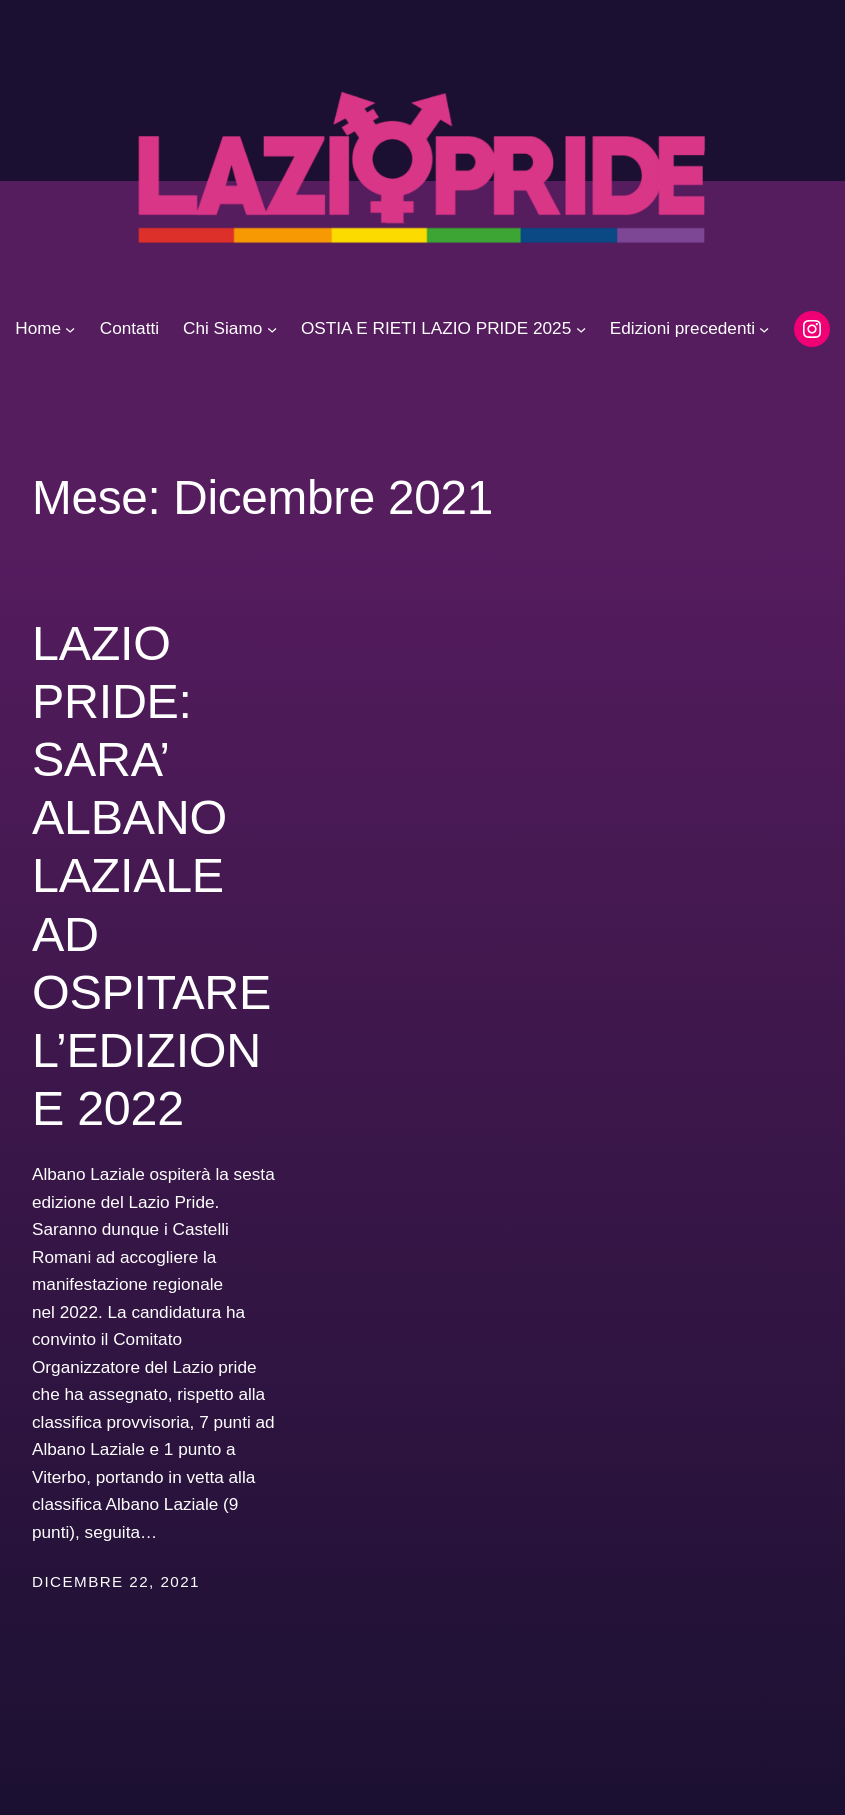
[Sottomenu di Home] (70, 329)
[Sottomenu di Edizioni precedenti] (764, 329)
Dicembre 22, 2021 (116, 1581)
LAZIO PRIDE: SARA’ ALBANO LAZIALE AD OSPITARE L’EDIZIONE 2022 (151, 875)
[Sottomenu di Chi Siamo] (272, 329)
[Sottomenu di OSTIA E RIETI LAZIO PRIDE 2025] (581, 329)
